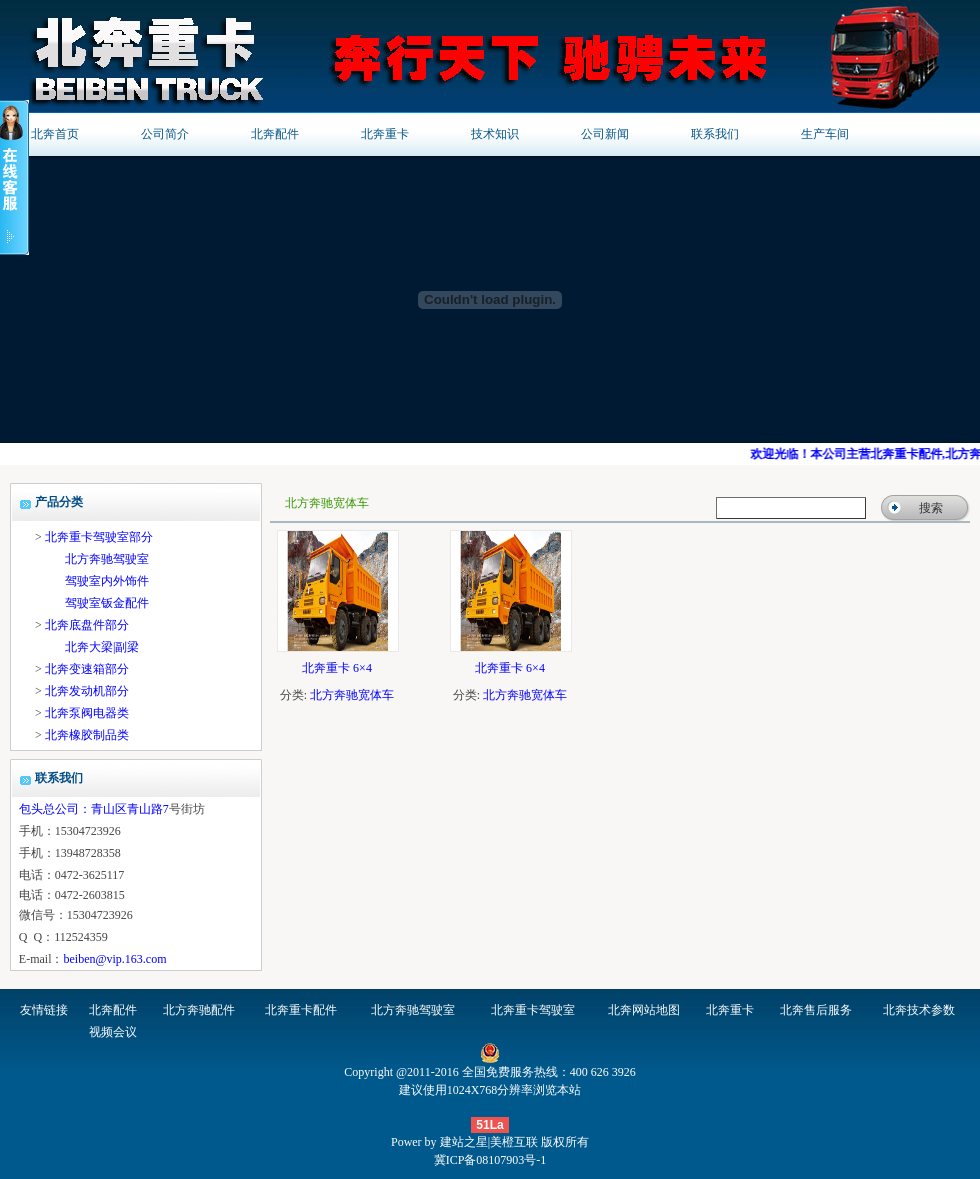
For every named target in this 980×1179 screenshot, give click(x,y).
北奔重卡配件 (301, 1010)
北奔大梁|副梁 (102, 647)
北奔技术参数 (919, 1010)
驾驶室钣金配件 (107, 603)
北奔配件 (275, 134)
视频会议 (113, 1032)
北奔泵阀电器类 (87, 713)
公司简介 (165, 134)
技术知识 (495, 134)
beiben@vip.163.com (114, 959)
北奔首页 (55, 134)
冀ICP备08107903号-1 (490, 1160)
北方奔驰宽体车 (352, 695)
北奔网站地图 (644, 1010)
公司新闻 (605, 134)
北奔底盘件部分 (87, 625)
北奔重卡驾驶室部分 (99, 537)
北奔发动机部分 (87, 691)
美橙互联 (514, 1142)
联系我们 (715, 134)
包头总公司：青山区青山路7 (94, 809)
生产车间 (825, 134)
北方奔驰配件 (199, 1010)
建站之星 (464, 1142)
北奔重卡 (385, 134)
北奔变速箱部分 (87, 669)
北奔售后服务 (816, 1010)
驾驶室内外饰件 (107, 581)
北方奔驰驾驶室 (107, 559)
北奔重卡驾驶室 (533, 1010)
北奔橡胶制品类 (87, 735)
